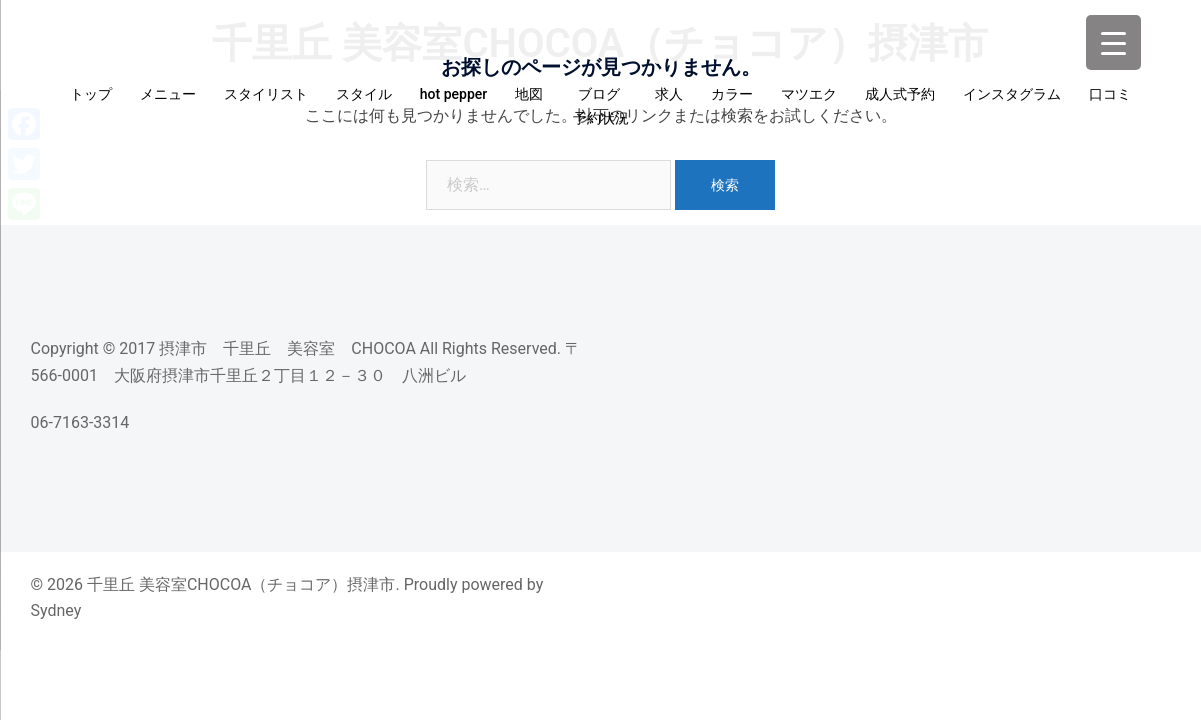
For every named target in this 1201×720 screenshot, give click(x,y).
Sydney (56, 610)
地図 (529, 94)
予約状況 (601, 118)
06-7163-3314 (80, 422)
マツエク (809, 94)
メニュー (168, 94)
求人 (669, 94)
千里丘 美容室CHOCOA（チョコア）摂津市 (600, 43)
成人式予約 (900, 94)
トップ (91, 94)
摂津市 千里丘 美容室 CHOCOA (287, 348)
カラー (732, 94)
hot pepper (453, 94)
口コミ (1110, 94)
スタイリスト (266, 94)
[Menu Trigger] (1113, 42)
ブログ (602, 94)
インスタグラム (1012, 94)
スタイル (364, 94)
